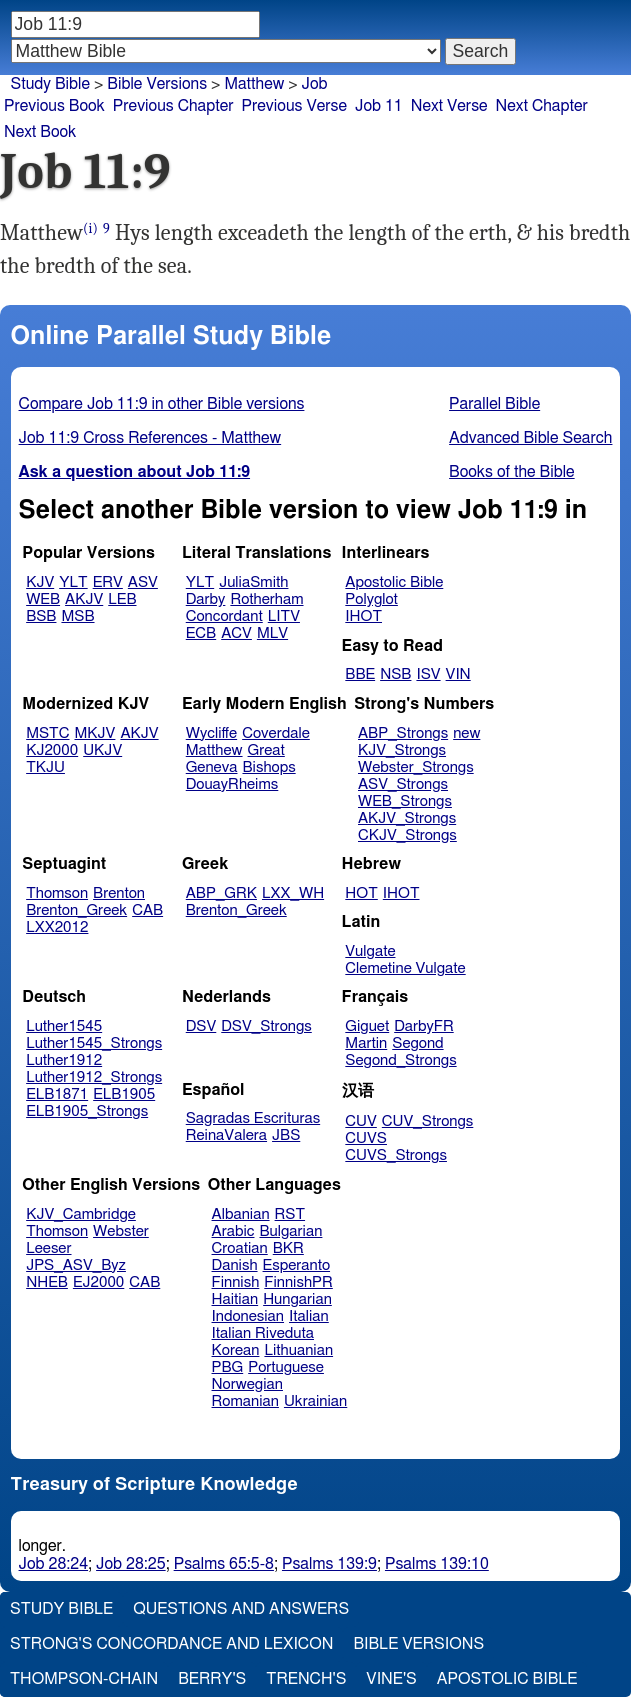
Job (315, 84)
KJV (40, 582)
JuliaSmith (253, 582)
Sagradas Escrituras (253, 1118)
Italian (309, 1316)
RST (290, 1214)
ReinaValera (226, 1135)
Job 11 (379, 106)
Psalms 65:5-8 (224, 1564)
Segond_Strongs (400, 1060)
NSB (395, 674)
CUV (361, 1121)
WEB (43, 599)
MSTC (47, 733)
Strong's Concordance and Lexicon (171, 1644)
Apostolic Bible (507, 1679)
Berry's (212, 1679)
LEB (122, 599)
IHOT (363, 616)
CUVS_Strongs (396, 1155)
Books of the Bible (512, 472)
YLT (73, 582)
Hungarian (297, 1299)
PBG (228, 1367)
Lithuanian (298, 1350)
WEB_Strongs (405, 801)
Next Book (40, 132)
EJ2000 (98, 1282)
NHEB (47, 1282)
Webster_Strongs (416, 767)
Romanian (245, 1401)
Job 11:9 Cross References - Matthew (150, 438)
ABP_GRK (221, 893)
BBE (360, 674)
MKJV (95, 733)
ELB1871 (57, 1094)
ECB (201, 633)
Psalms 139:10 (437, 1564)
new (466, 733)
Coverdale (276, 733)
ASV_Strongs (403, 784)
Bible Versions (157, 84)
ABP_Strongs (403, 733)
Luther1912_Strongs (94, 1077)
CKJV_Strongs (407, 835)
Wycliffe (211, 733)
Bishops (268, 767)
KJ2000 (52, 750)
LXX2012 (57, 927)
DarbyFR (424, 1026)
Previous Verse (294, 106)
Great (266, 750)
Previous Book (54, 106)
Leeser (48, 1248)
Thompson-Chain (84, 1679)
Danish (235, 1265)
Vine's (391, 1679)
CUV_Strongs (427, 1121)
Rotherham (266, 599)
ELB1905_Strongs (87, 1111)
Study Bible (50, 84)
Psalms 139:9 (329, 1564)
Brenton (119, 893)
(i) (90, 228)
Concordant (224, 616)
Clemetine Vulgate (405, 968)
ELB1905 (124, 1094)
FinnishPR (298, 1282)
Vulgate (370, 951)
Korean (236, 1350)
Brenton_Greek (76, 910)
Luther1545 (64, 1026)
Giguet (367, 1026)
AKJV (84, 599)
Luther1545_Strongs (94, 1043)
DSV (201, 1026)
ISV (428, 674)
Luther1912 (64, 1060)
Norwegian (247, 1384)
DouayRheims (232, 784)
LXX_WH (293, 893)
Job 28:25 (131, 1564)
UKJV (102, 750)
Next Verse (449, 106)
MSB (77, 616)
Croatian (240, 1248)
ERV (108, 582)
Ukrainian (315, 1401)
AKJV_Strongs (407, 818)
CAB (147, 910)
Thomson (57, 893)
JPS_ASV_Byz (76, 1265)
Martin (366, 1043)
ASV (143, 582)
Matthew (254, 84)
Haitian (235, 1299)
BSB (41, 616)
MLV (272, 633)
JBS (286, 1135)
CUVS (366, 1138)
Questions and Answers (241, 1609)
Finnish (236, 1282)
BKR (288, 1248)
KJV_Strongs (402, 750)
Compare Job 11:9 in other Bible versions (162, 404)
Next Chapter (542, 106)
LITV (284, 616)
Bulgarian (290, 1231)
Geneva (212, 767)
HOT (361, 893)
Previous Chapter (173, 106)
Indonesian (248, 1316)
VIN (458, 674)
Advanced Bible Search (530, 438)
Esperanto (297, 1265)
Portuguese (286, 1367)
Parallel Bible (494, 404)
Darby (206, 599)
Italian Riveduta (263, 1333)
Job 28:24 (54, 1564)
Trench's (306, 1679)
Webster (121, 1231)
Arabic (233, 1231)
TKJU (45, 767)
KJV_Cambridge (81, 1214)
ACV (236, 633)
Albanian (241, 1214)
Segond (417, 1043)
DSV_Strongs (266, 1026)
